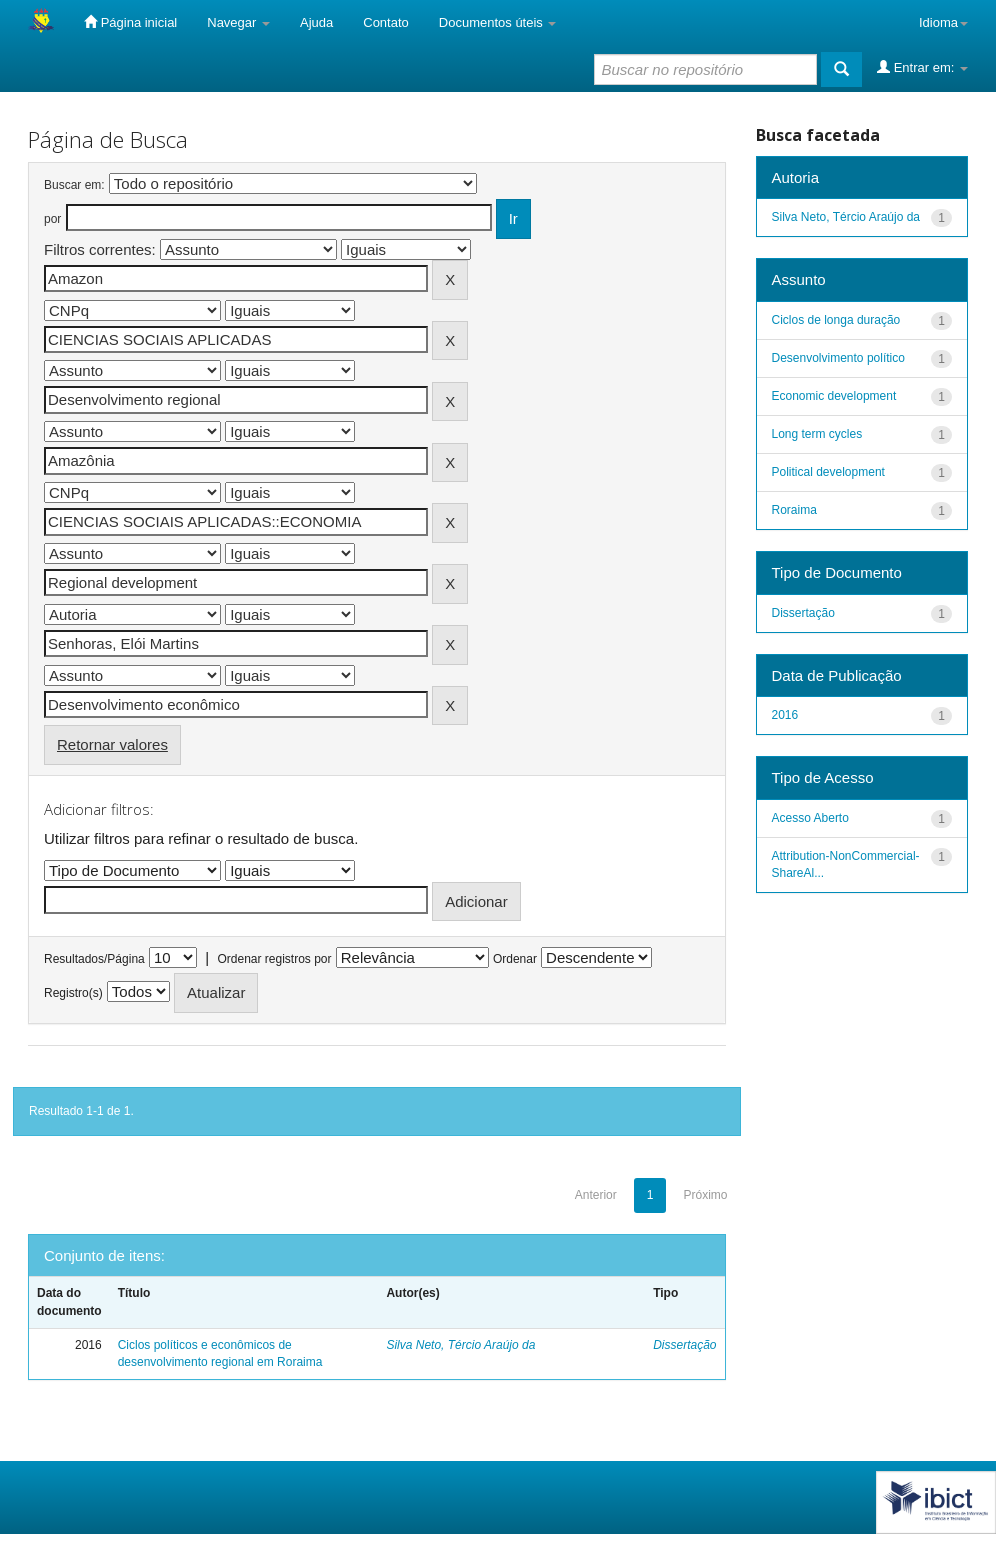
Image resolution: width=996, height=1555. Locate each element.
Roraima (794, 510)
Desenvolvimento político (838, 358)
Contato (386, 22)
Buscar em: (74, 185)
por (52, 219)
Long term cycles (817, 434)
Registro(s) (73, 993)
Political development (828, 472)
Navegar (238, 22)
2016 (785, 715)
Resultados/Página (94, 959)
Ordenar (515, 959)
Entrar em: (922, 67)
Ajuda (316, 22)
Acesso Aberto (810, 818)
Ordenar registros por (274, 959)
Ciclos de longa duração (836, 320)
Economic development (834, 396)
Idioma (943, 22)
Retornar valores (112, 744)
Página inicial (130, 22)
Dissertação (684, 1345)
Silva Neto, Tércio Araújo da (460, 1345)
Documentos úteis (498, 22)
